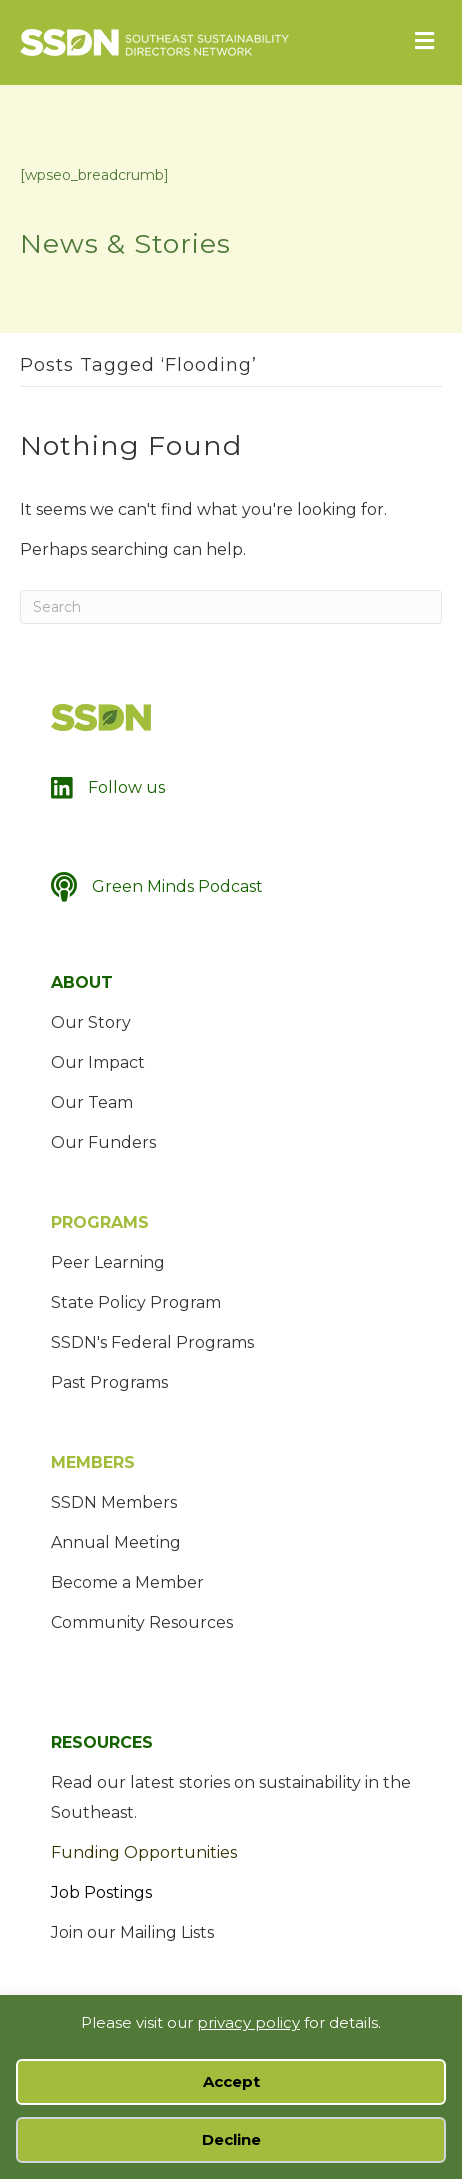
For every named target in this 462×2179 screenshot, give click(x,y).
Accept (231, 2081)
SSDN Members (114, 1502)
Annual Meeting (116, 1542)
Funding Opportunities (144, 1852)
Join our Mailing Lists (132, 1932)
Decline (231, 2139)
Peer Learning (108, 1262)
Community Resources (142, 1622)
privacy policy (248, 2022)
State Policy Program (136, 1302)
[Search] (231, 607)
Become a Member (127, 1582)
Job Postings (101, 1892)
